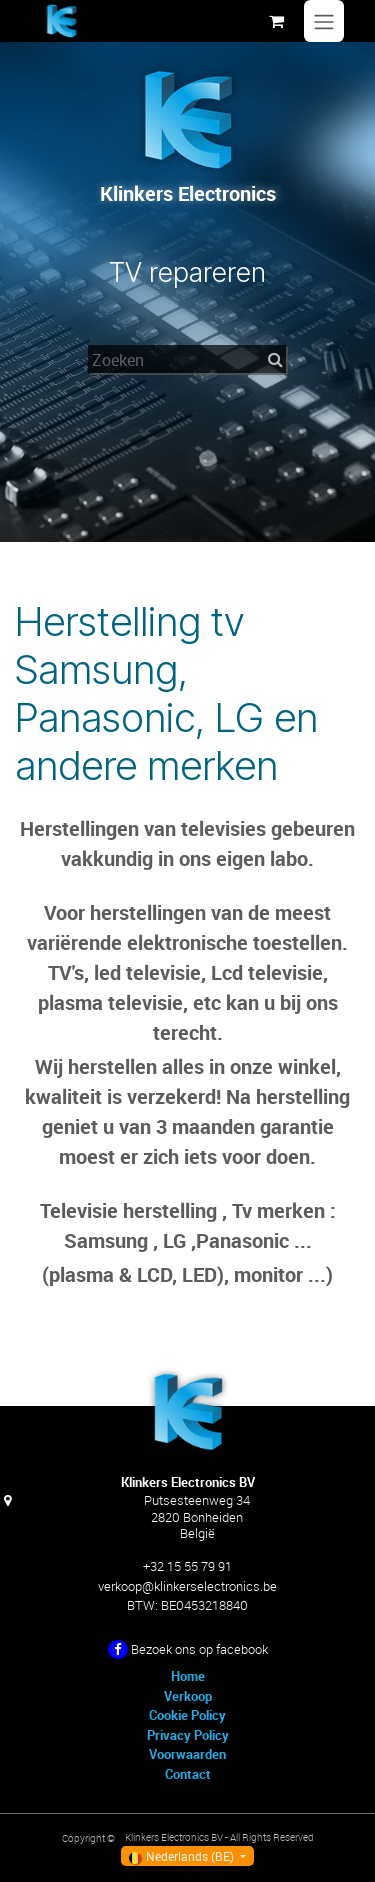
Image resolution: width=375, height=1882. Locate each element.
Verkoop (188, 1696)
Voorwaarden (187, 1754)
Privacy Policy (188, 1735)
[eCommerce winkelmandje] (276, 21)
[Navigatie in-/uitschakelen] (324, 21)
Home (188, 1676)
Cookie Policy (187, 1715)
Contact (188, 1774)
